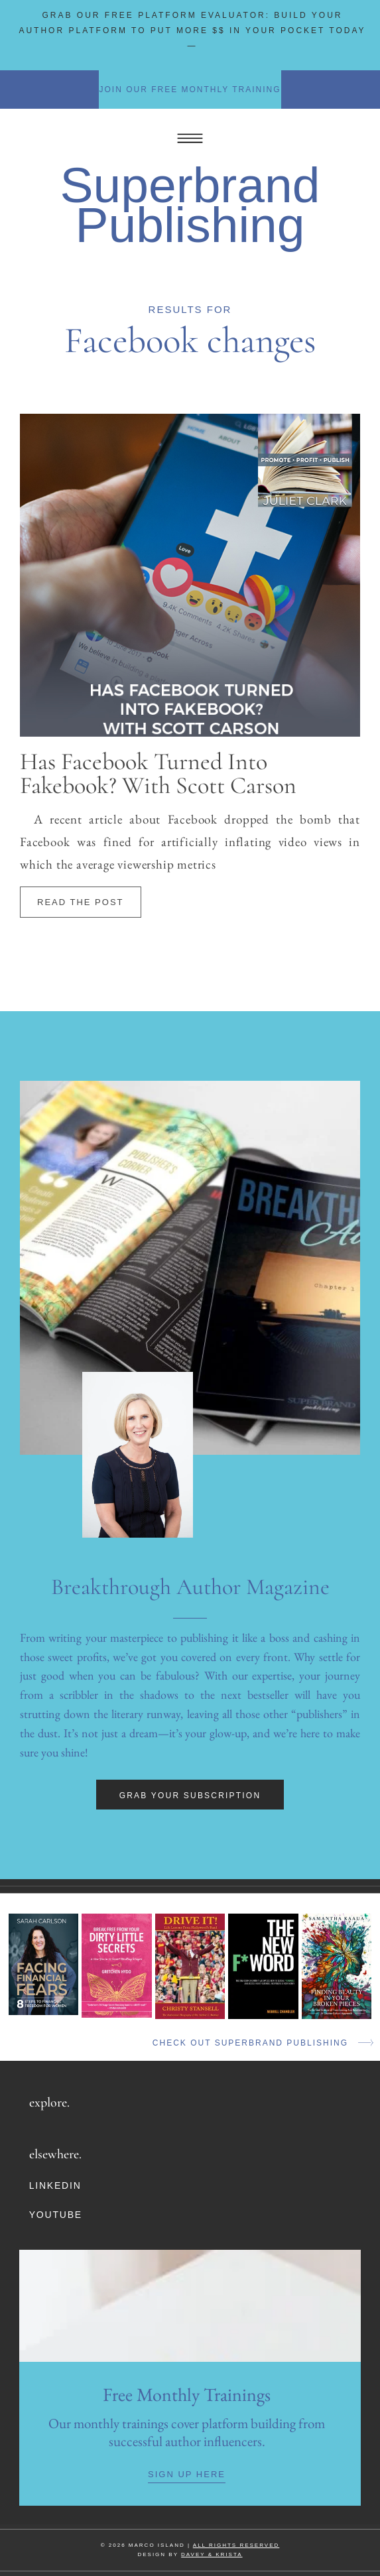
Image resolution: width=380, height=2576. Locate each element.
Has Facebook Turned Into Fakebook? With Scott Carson (158, 773)
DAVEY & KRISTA (211, 2554)
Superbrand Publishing (190, 205)
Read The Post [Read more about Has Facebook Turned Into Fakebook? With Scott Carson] (80, 902)
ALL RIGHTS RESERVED (236, 2545)
